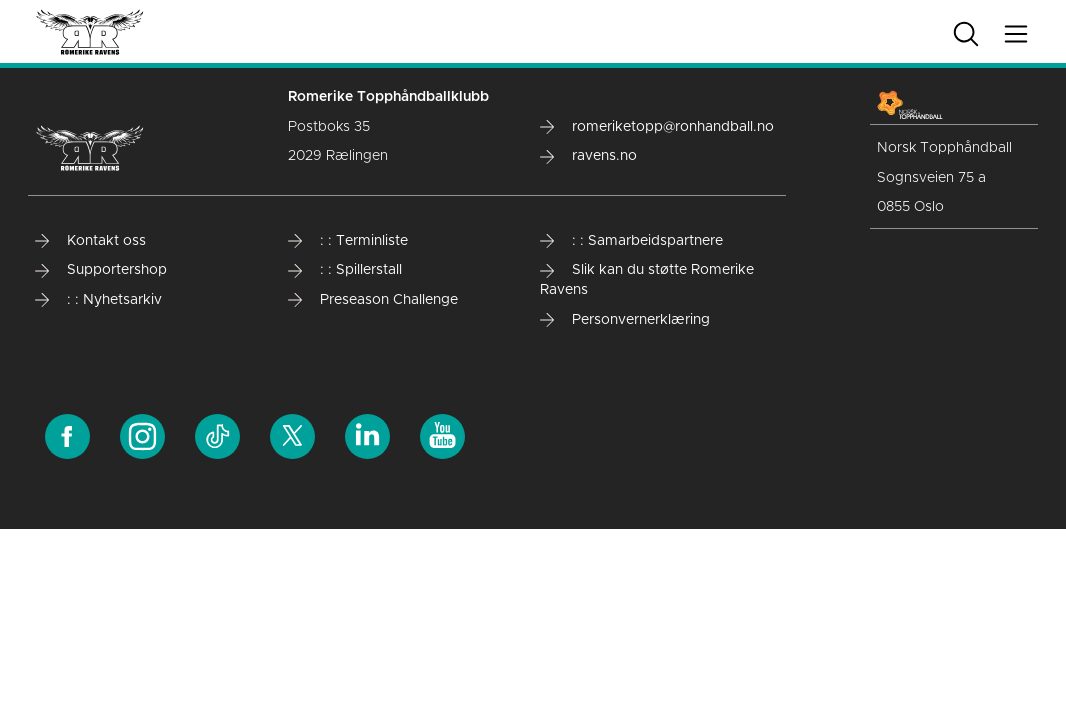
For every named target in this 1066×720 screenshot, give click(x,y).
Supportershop (101, 270)
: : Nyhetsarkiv (98, 300)
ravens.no (588, 156)
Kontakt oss (90, 241)
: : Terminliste (348, 241)
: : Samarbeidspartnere (631, 241)
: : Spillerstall (345, 270)
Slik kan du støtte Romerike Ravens (647, 280)
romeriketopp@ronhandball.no (657, 127)
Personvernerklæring (625, 320)
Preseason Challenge (373, 300)
